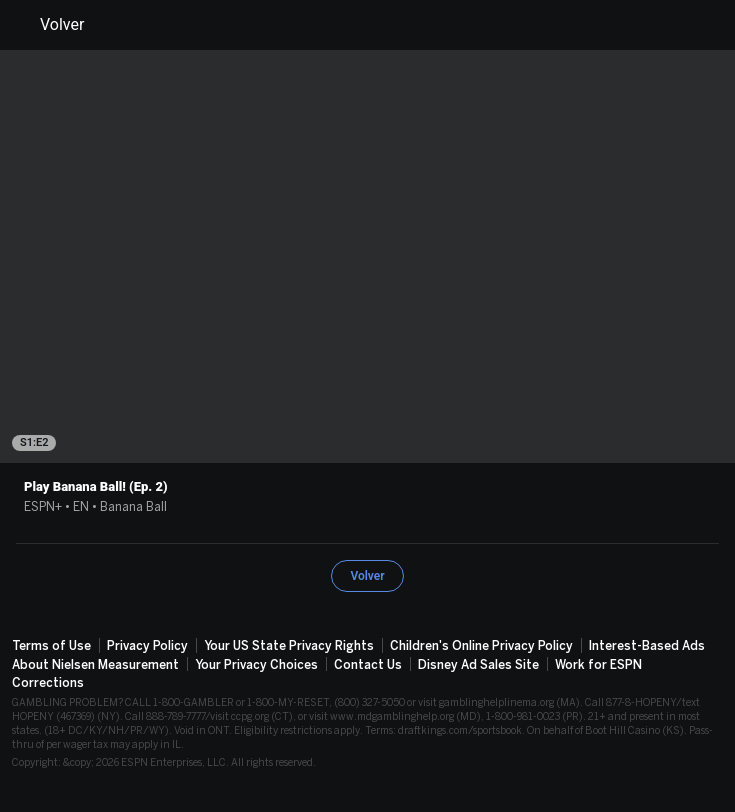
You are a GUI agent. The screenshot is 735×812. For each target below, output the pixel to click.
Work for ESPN (598, 665)
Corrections (48, 683)
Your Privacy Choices (256, 665)
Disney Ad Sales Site (478, 665)
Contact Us (368, 665)
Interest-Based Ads (647, 646)
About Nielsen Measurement (95, 665)
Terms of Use (51, 646)
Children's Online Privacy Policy (481, 646)
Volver (50, 25)
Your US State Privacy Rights (289, 646)
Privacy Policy (147, 646)
